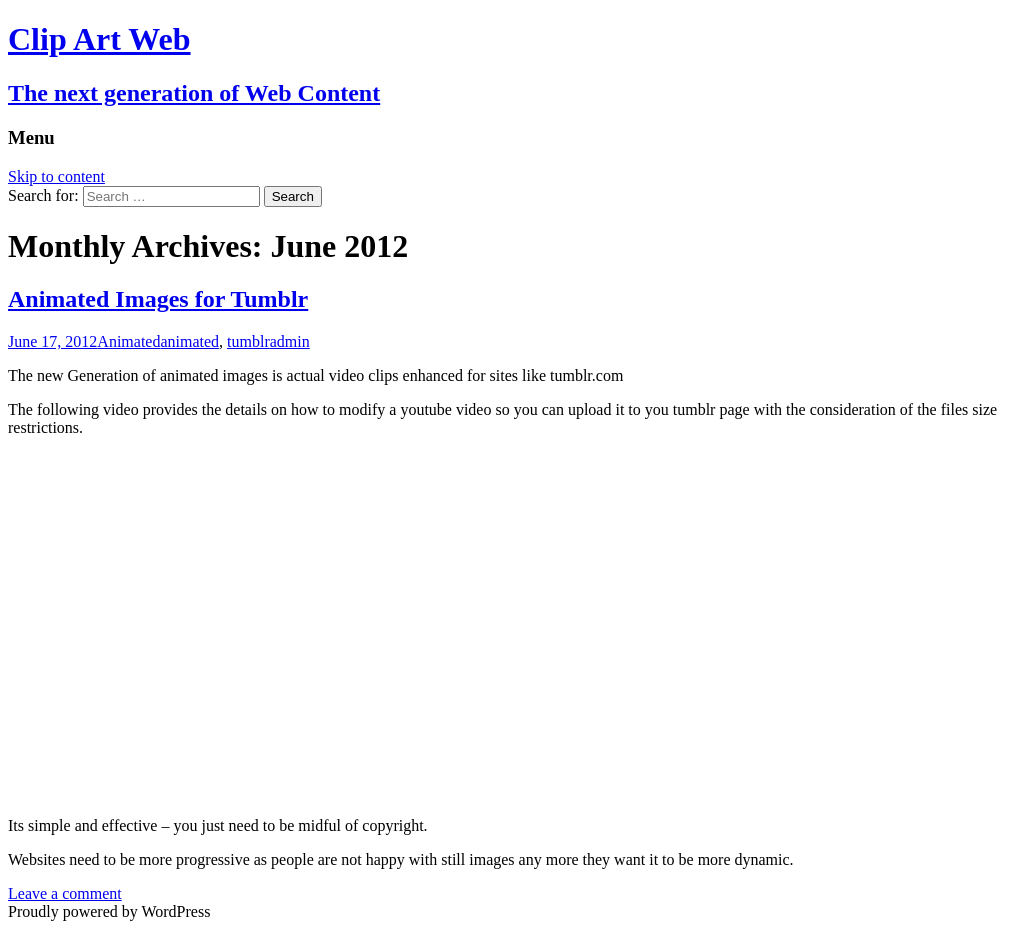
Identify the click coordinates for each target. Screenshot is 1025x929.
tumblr (248, 341)
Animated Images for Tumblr (158, 299)
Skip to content (56, 176)
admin (290, 341)
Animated (128, 341)
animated (189, 341)
